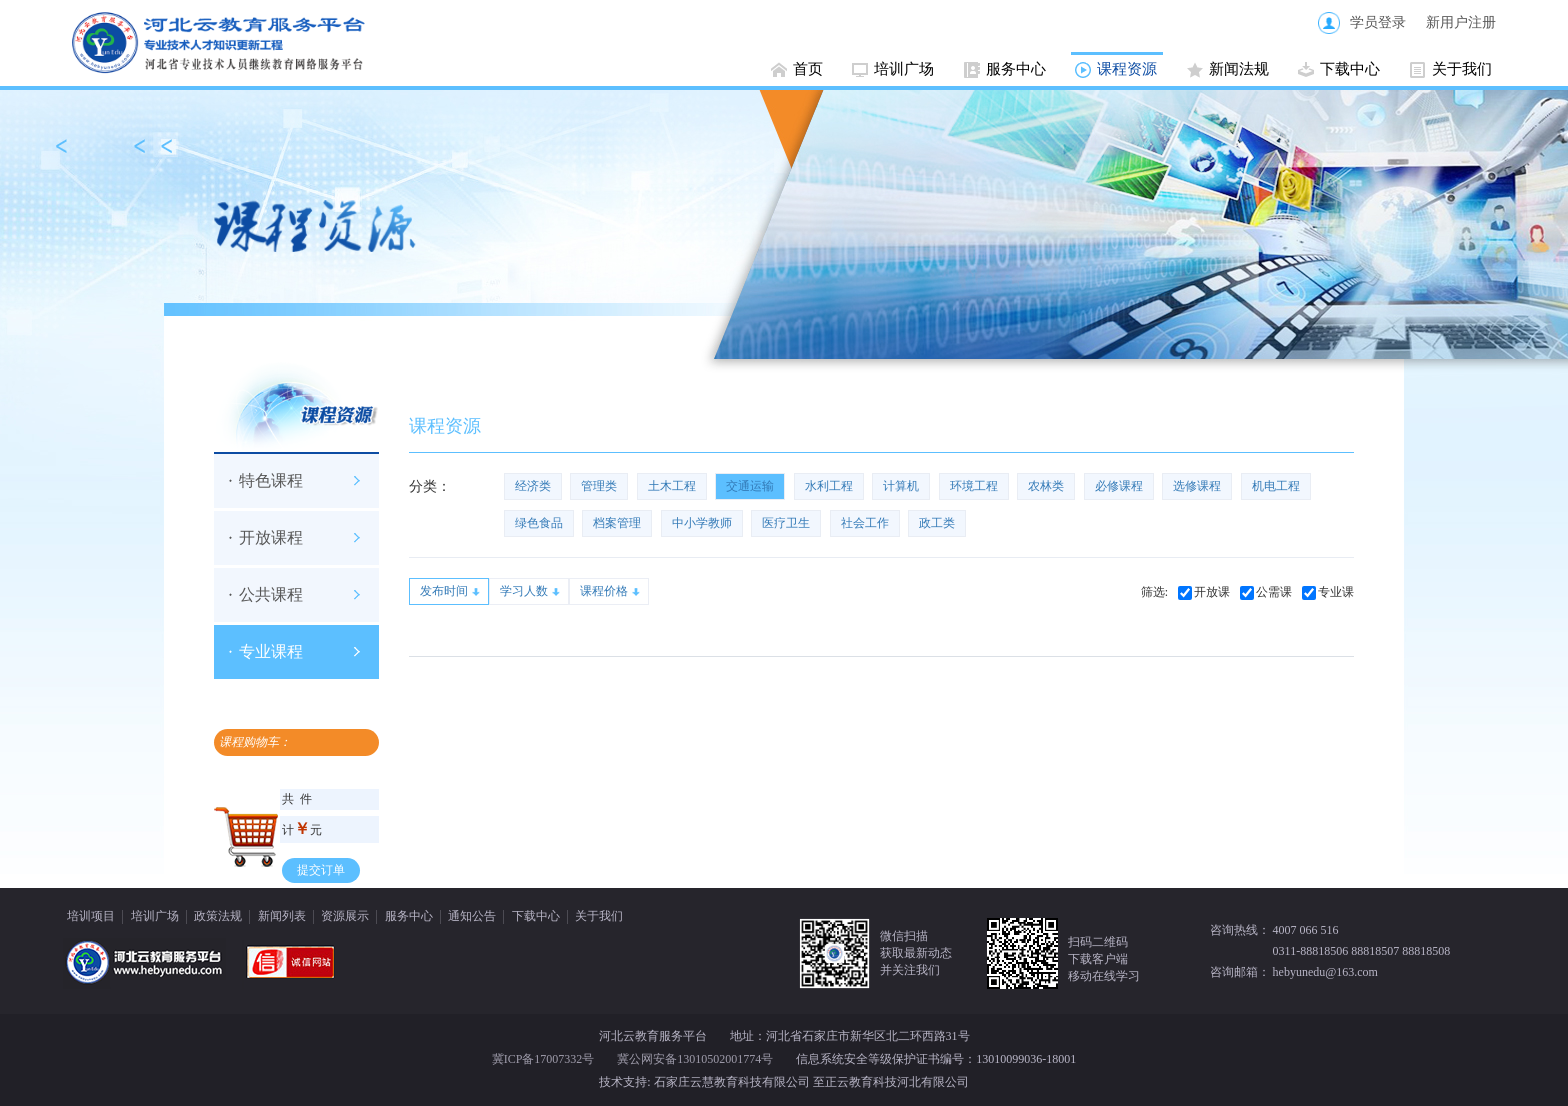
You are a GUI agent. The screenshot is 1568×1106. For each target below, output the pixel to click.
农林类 (1046, 486)
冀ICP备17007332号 (543, 1059)
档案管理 (617, 523)
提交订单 (321, 870)
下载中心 (1350, 69)
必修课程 (1119, 486)
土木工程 (672, 486)
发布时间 (444, 591)
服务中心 (1016, 69)
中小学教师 (702, 523)
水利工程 (829, 486)
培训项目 (91, 916)
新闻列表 (282, 916)
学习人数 (524, 591)
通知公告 (472, 916)
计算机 (901, 486)
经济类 (533, 486)
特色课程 (271, 480)
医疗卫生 (786, 523)
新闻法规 (1239, 69)
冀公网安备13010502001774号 (695, 1059)
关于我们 (1462, 69)
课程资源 (1127, 69)
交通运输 (750, 486)
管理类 (599, 486)
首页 (808, 69)
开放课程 (271, 537)
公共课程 (271, 594)
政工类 (937, 523)
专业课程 (271, 651)
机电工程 (1276, 486)
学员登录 (1378, 22)
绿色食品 (539, 523)
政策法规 (218, 916)
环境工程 (974, 486)
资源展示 (345, 916)
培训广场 (904, 69)
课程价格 (604, 591)
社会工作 (865, 523)
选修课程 (1197, 486)
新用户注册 (1461, 22)
